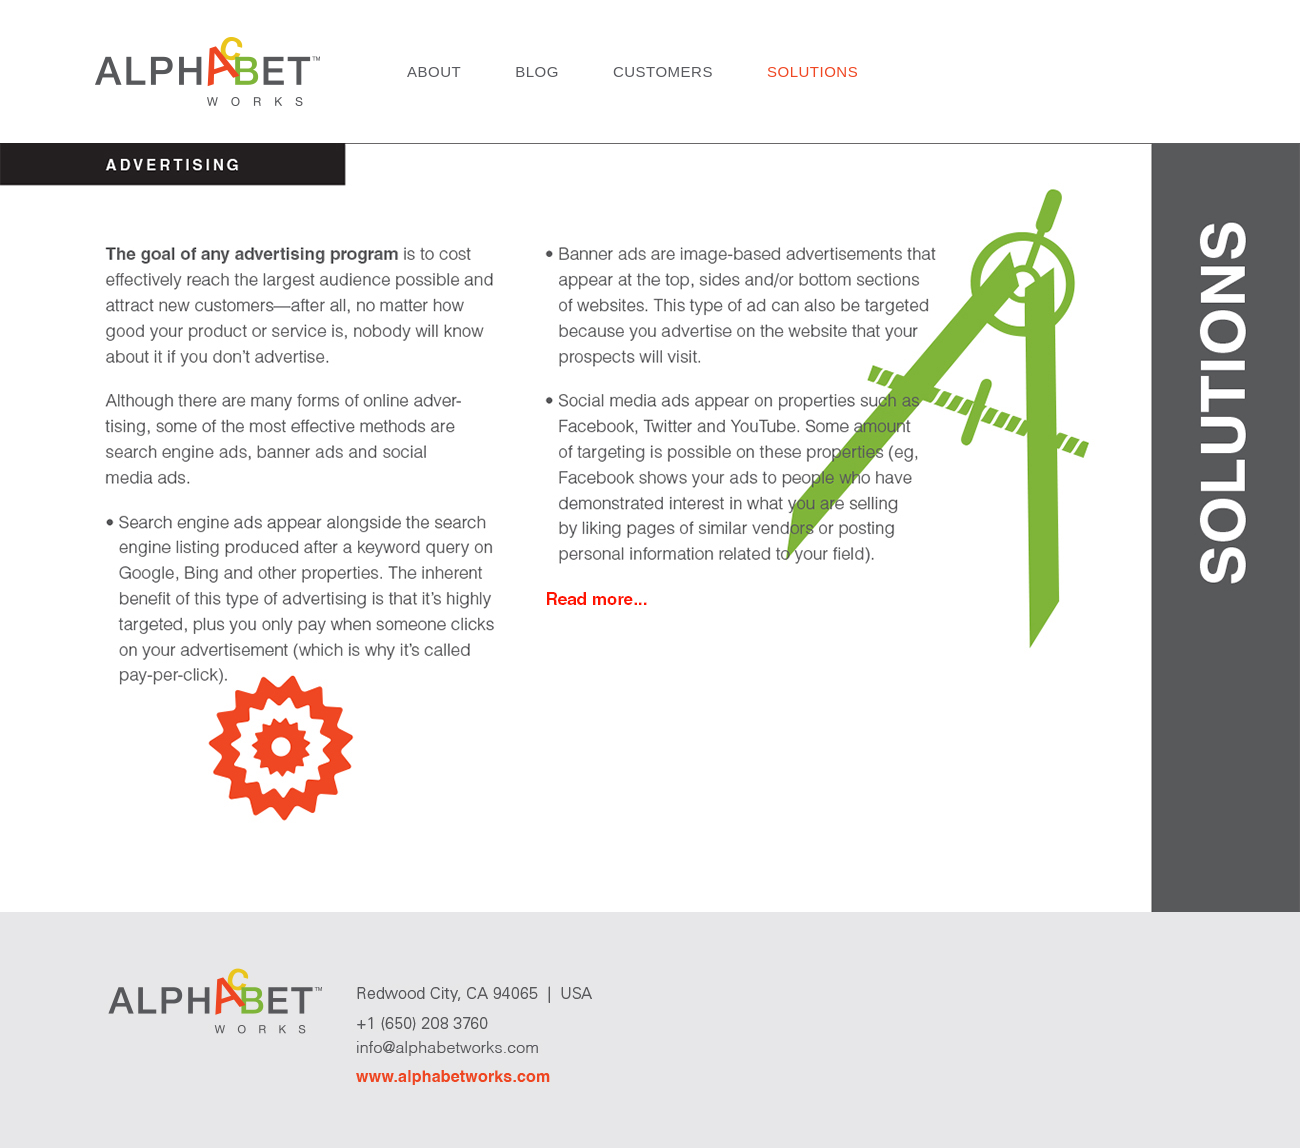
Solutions (812, 71)
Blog (537, 71)
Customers (663, 71)
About (434, 71)
